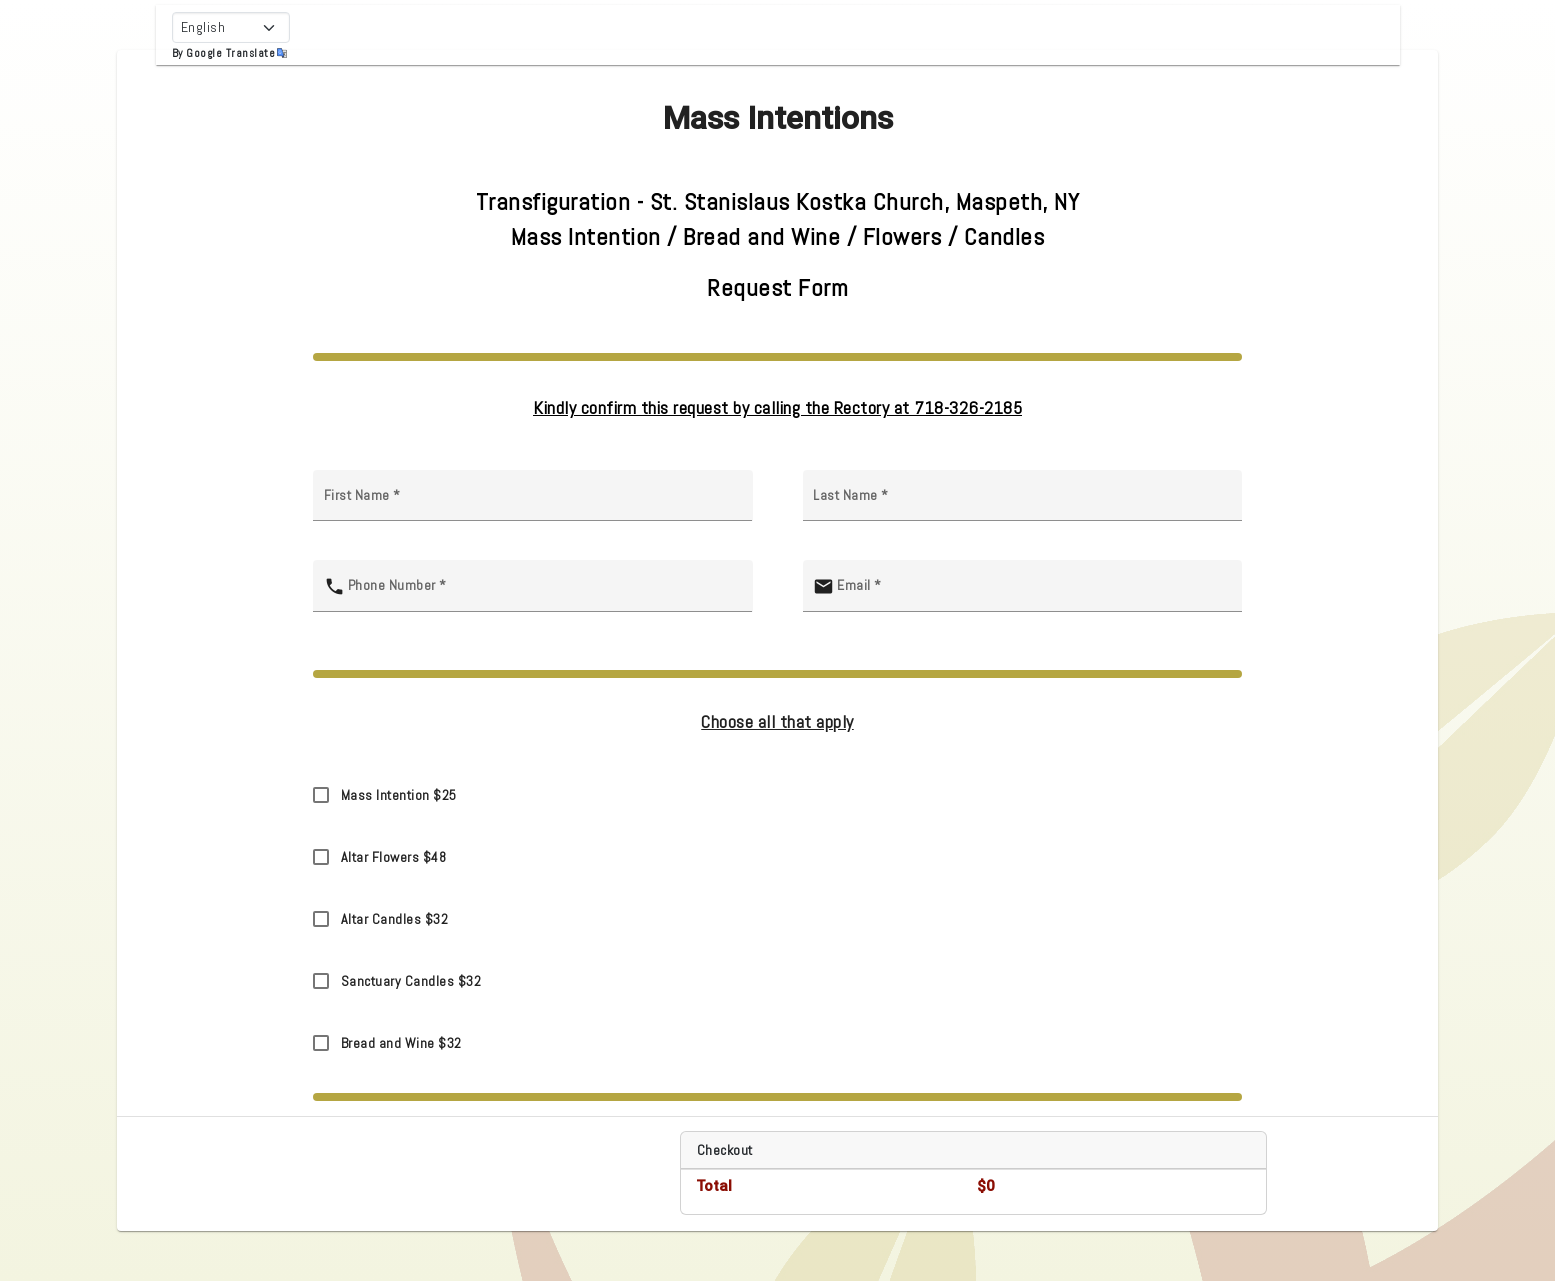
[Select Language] (231, 27)
